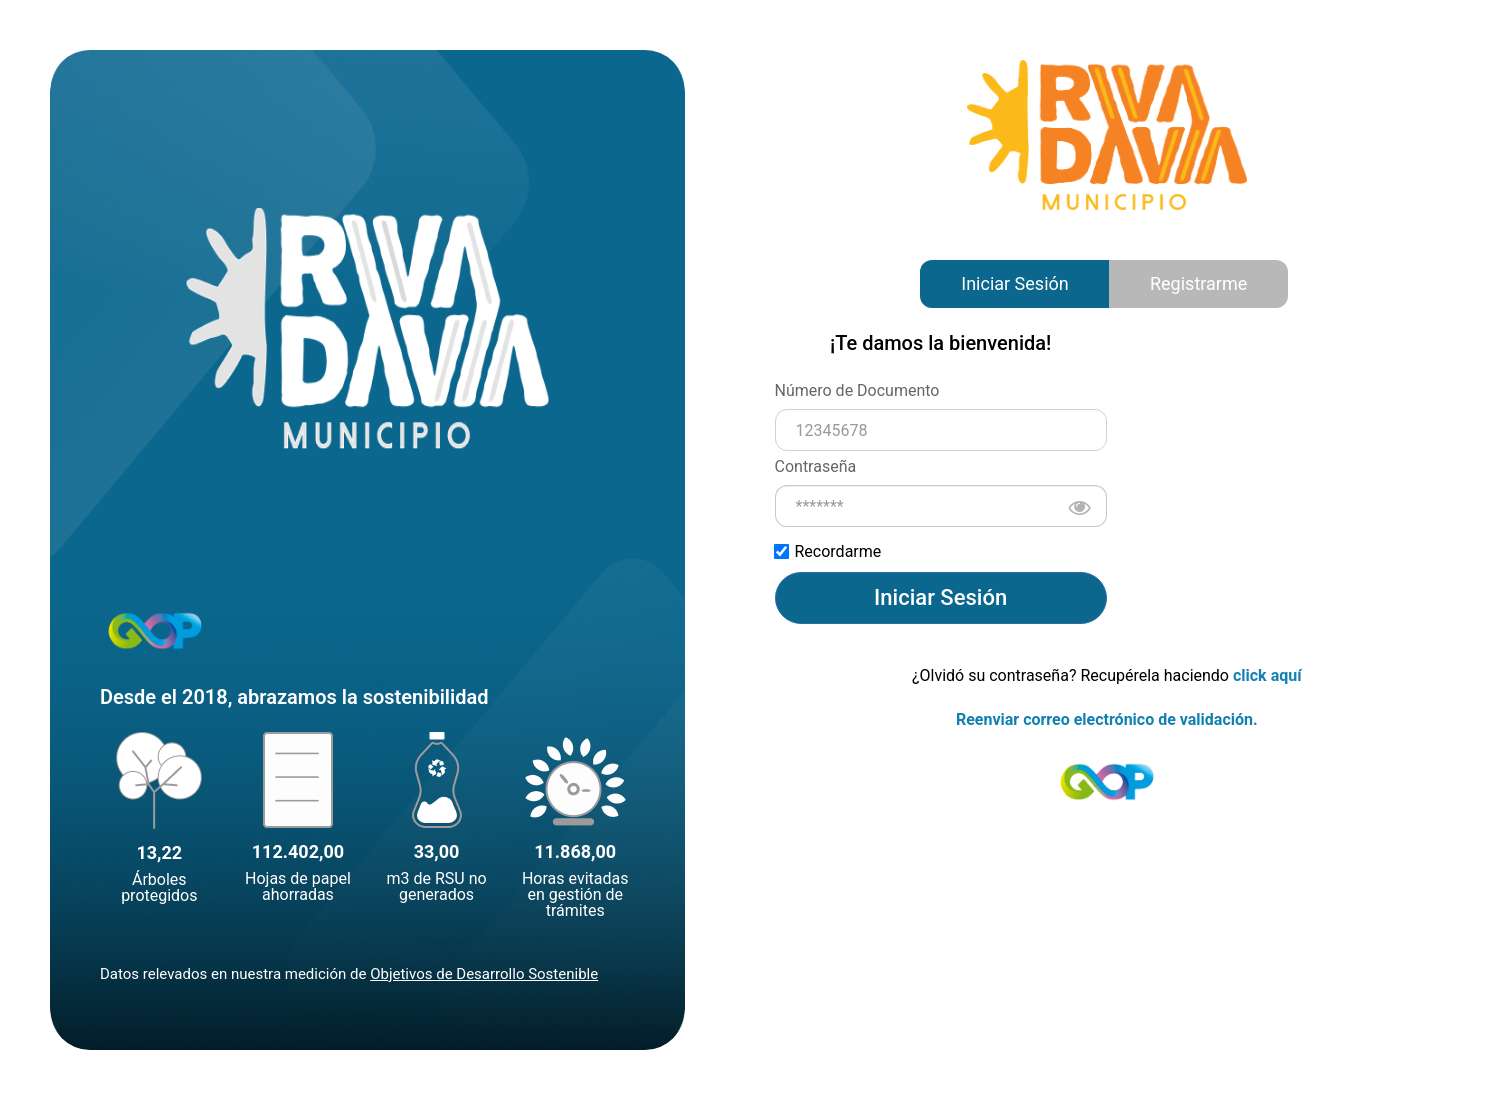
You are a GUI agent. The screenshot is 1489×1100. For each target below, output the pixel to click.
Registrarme (1198, 283)
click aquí (1267, 675)
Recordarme (828, 551)
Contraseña (816, 467)
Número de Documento (857, 391)
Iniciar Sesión (1014, 283)
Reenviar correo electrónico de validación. (1107, 719)
